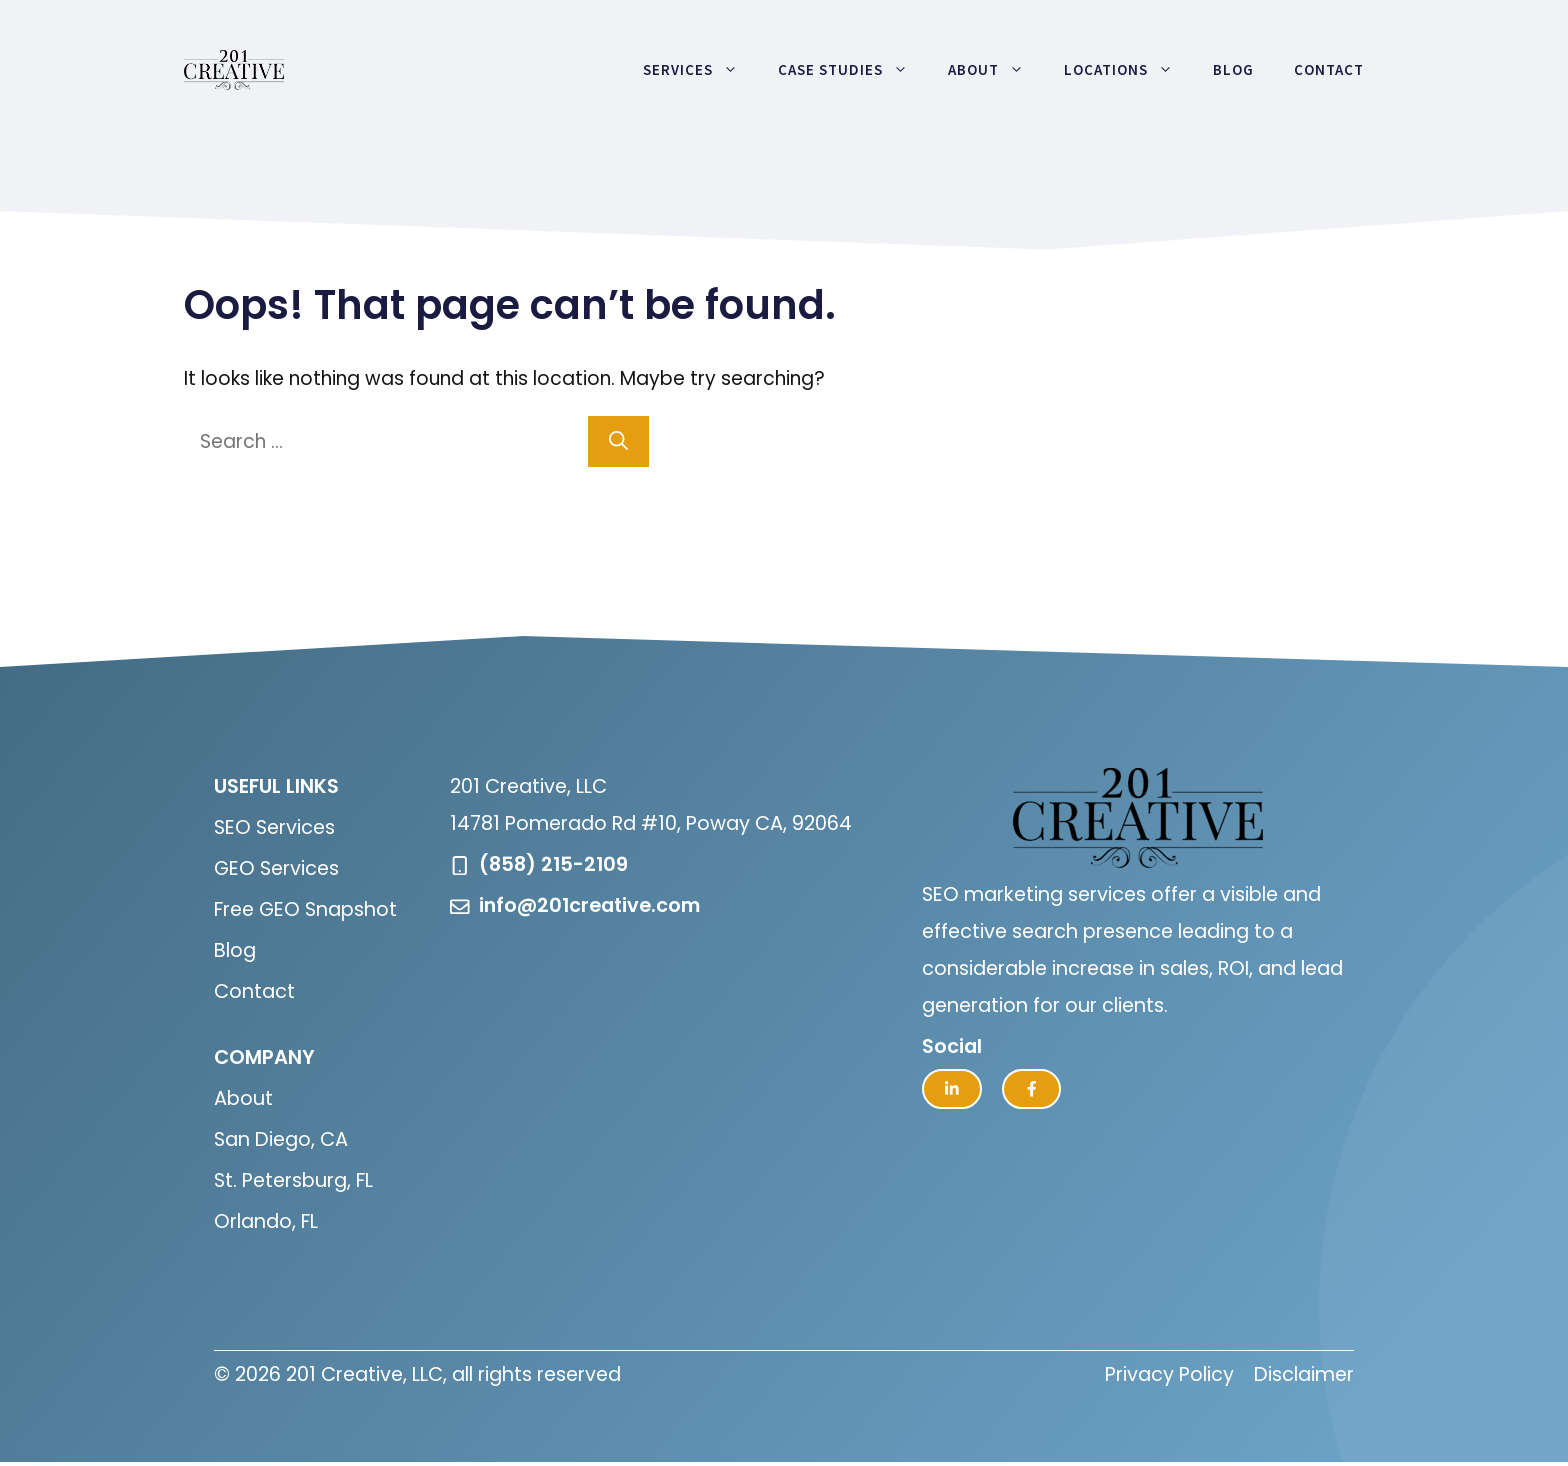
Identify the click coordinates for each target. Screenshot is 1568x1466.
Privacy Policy (1169, 1374)
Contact (1329, 69)
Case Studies (853, 70)
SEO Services (274, 827)
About (996, 70)
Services (700, 70)
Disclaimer (1304, 1374)
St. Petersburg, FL (293, 1180)
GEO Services (276, 868)
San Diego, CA (281, 1139)
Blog (1233, 69)
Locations (1128, 70)
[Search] (618, 441)
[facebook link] (1032, 1089)
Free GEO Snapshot (305, 909)
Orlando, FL (266, 1221)
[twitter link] (952, 1089)
